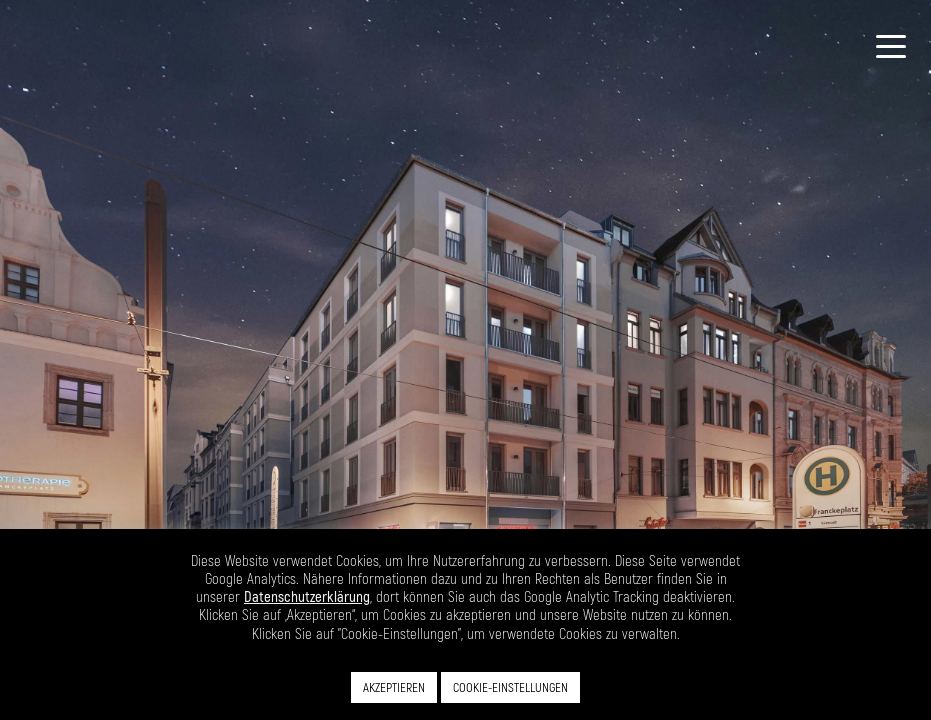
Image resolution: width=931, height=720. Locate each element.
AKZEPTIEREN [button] (394, 687)
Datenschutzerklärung (307, 596)
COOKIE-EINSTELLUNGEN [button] (510, 687)
